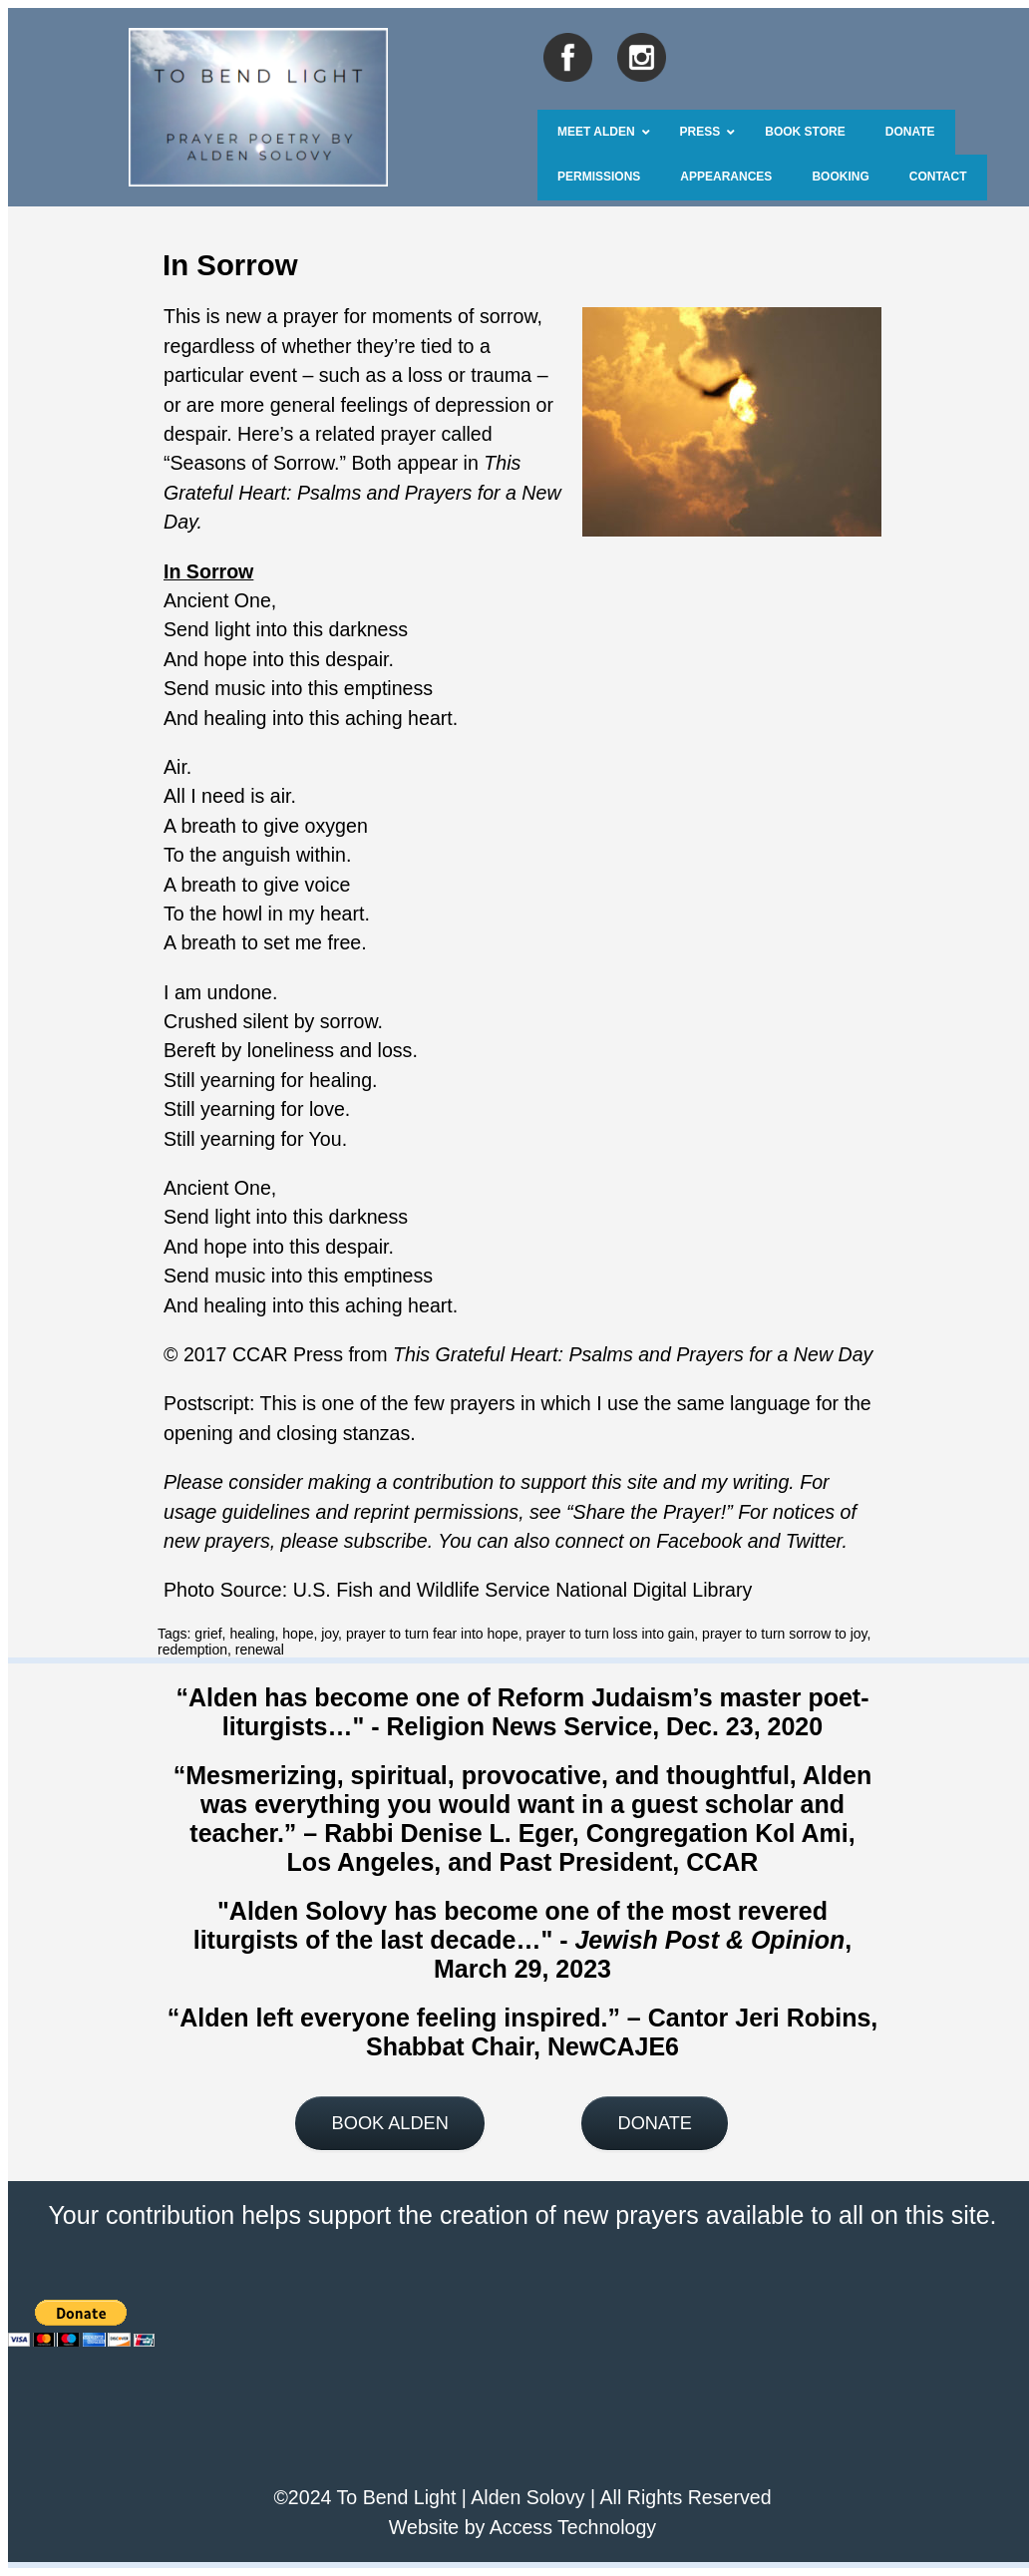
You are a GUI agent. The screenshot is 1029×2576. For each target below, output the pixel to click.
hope (297, 1634)
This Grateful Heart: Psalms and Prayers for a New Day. (362, 492)
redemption (192, 1649)
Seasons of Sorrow (252, 463)
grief (207, 1634)
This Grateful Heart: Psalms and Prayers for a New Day (632, 1354)
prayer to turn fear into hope (432, 1634)
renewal (259, 1649)
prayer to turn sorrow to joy (784, 1634)
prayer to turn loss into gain (609, 1634)
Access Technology (573, 2527)
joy (329, 1634)
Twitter (814, 1541)
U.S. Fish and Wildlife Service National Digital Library (523, 1590)
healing (251, 1634)
